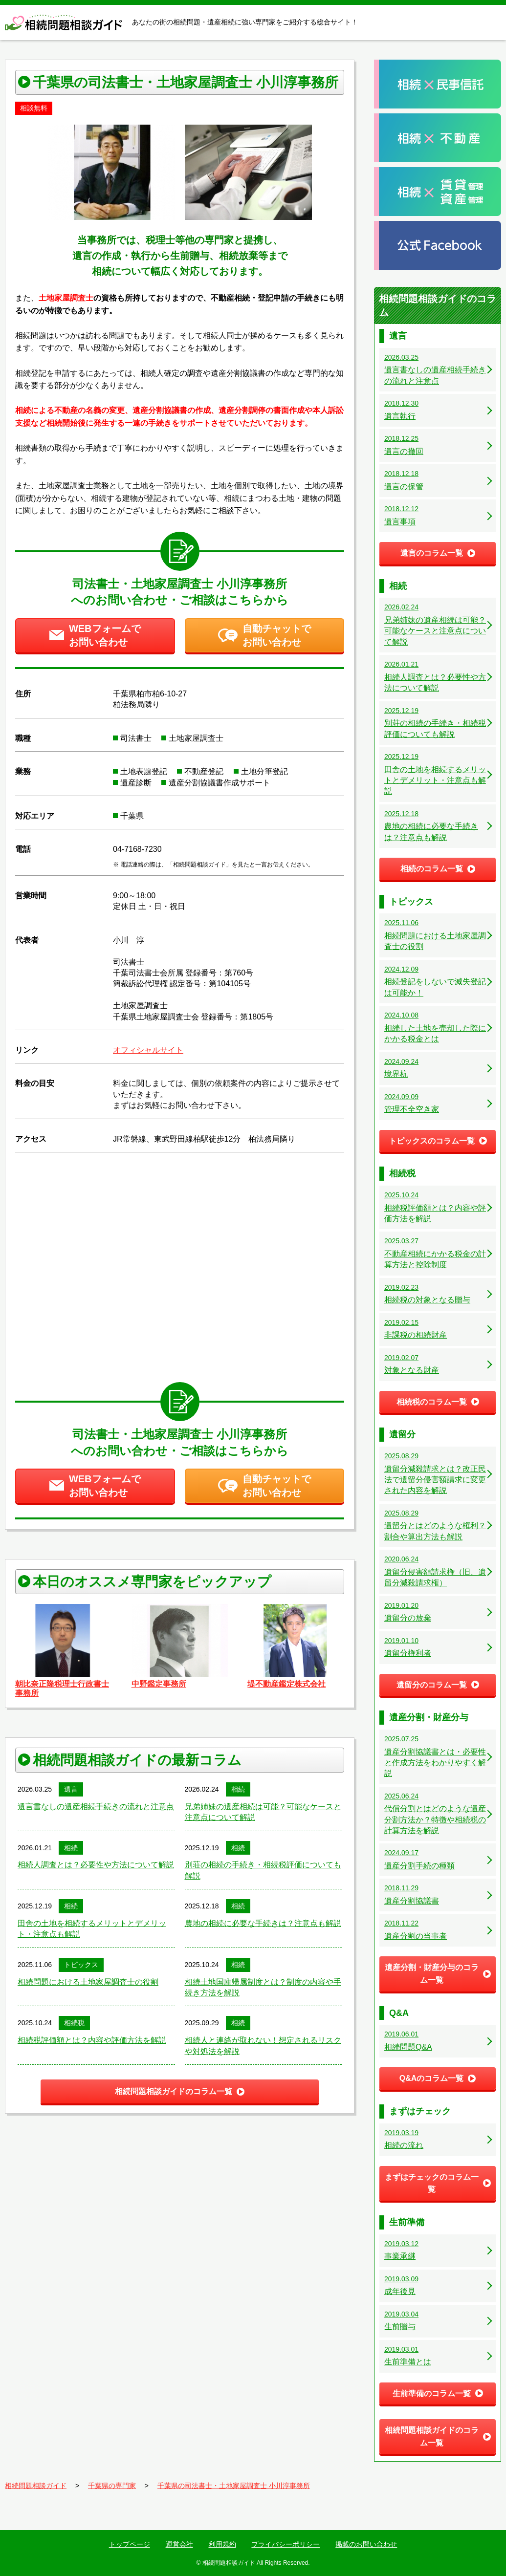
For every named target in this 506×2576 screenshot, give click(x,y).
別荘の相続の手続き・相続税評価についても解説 (263, 1870)
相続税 (74, 2023)
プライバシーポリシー (285, 2544)
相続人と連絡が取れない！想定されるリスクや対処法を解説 (263, 2045)
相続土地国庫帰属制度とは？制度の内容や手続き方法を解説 (263, 1987)
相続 (238, 1789)
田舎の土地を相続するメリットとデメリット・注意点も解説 (92, 1928)
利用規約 (222, 2544)
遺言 (71, 1789)
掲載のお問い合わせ (366, 2544)
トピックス (81, 1965)
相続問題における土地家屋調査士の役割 (88, 1982)
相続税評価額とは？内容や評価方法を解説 (92, 2040)
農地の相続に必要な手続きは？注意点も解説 (263, 1923)
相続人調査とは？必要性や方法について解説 (96, 1865)
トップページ (129, 2544)
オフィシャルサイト (148, 1050)
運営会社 (179, 2544)
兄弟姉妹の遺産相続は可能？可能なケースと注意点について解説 (263, 1811)
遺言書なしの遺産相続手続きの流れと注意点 (96, 1806)
